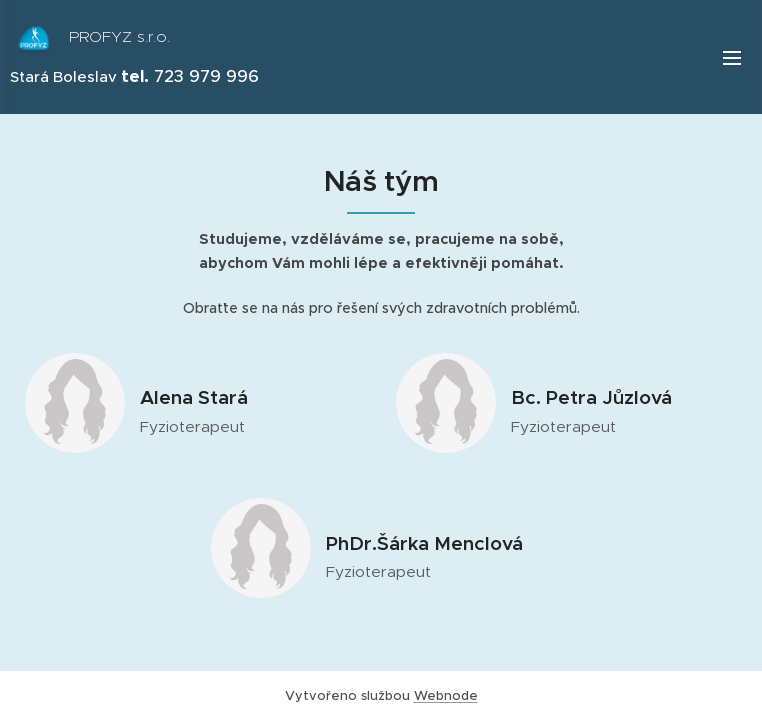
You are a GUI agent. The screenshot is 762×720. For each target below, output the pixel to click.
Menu (732, 58)
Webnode (446, 695)
